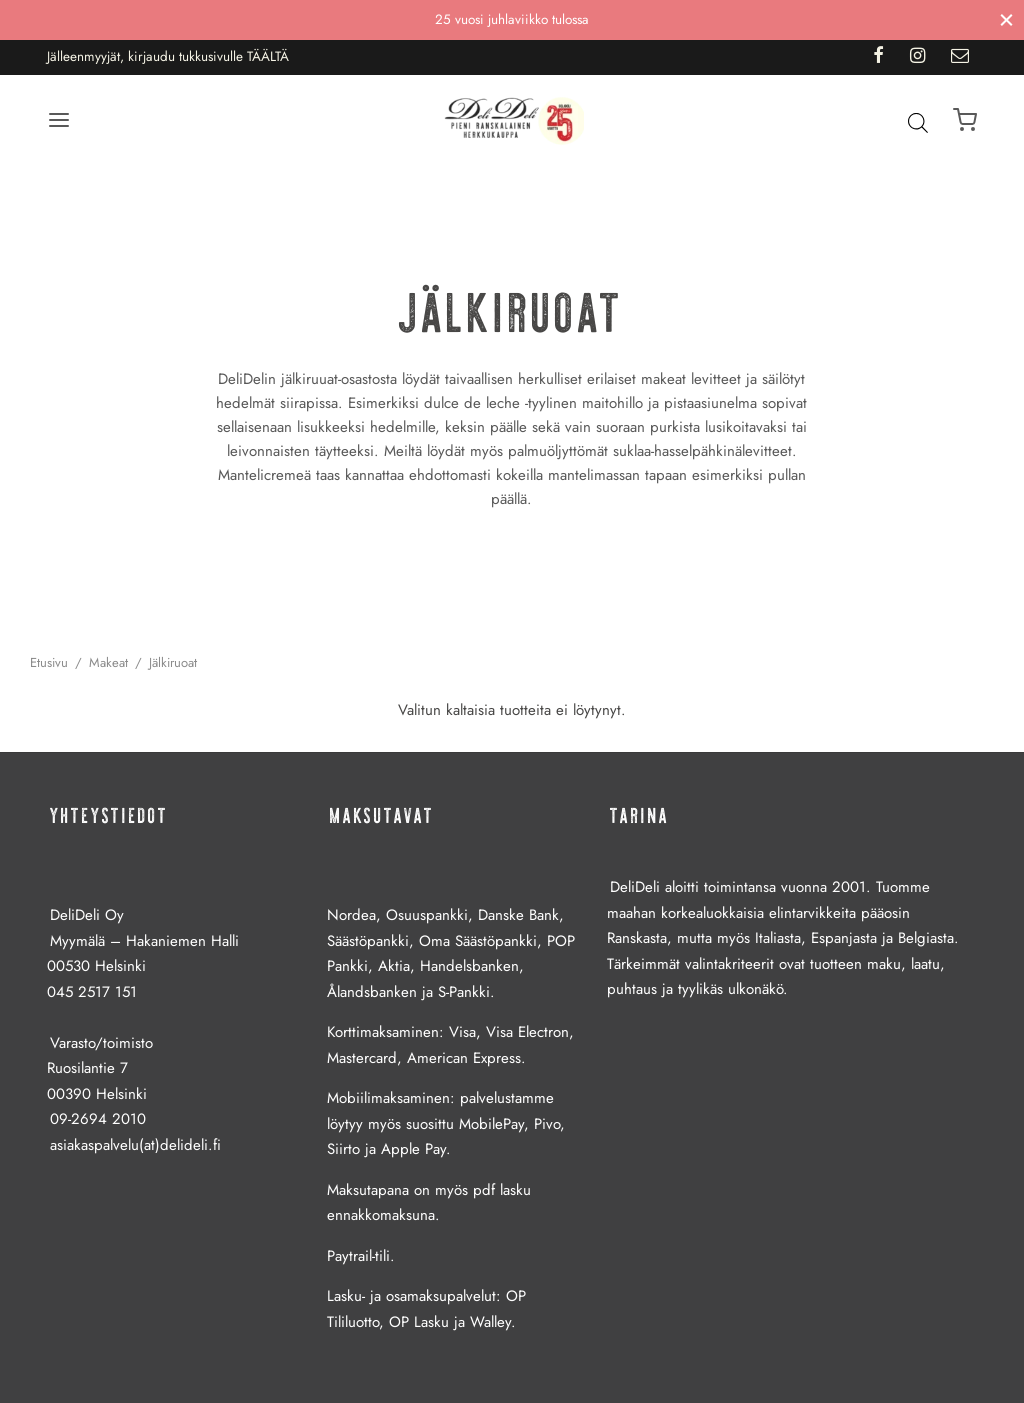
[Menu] (59, 120)
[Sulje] (1006, 19)
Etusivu (49, 662)
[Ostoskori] (965, 120)
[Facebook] (877, 57)
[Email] (960, 57)
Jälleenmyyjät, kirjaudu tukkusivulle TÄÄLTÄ (168, 56)
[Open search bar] (918, 122)
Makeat (108, 662)
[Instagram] (917, 57)
